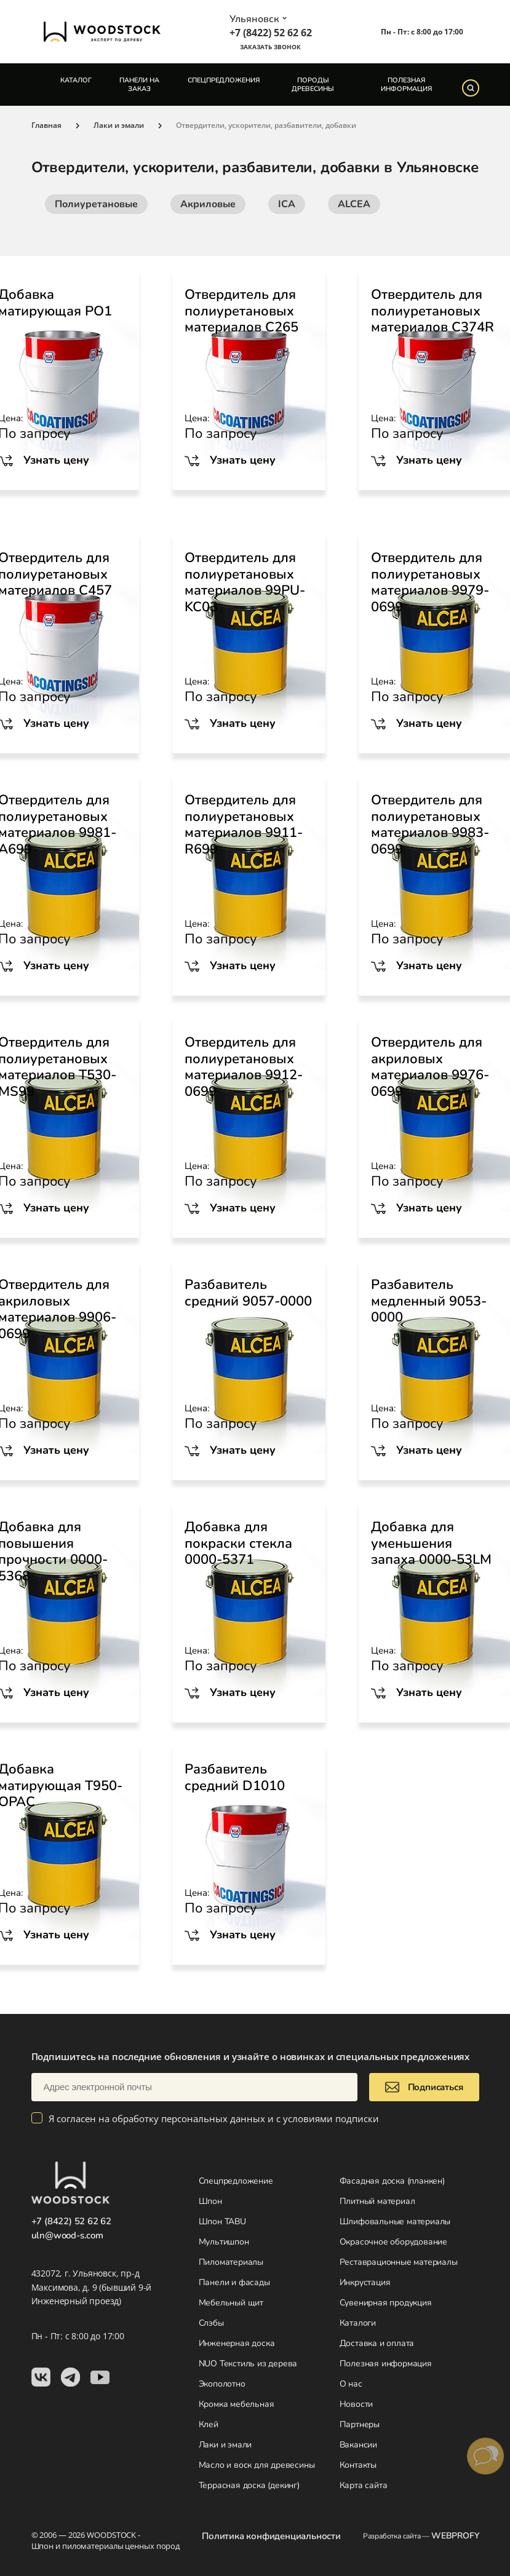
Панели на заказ (139, 84)
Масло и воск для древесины (257, 2465)
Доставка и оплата (377, 2343)
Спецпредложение (236, 2181)
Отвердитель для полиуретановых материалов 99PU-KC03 (245, 582)
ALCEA (354, 204)
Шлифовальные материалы (395, 2221)
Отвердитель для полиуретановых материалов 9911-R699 (244, 824)
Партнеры (360, 2424)
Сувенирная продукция (386, 2302)
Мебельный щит (231, 2302)
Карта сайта (364, 2485)
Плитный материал (377, 2201)
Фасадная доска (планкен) (392, 2181)
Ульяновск (258, 19)
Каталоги (358, 2323)
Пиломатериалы (231, 2262)
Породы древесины (313, 84)
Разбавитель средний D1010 (235, 1777)
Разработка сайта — (421, 2536)
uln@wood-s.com (67, 2235)
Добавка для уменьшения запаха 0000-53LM (431, 1543)
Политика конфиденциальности (271, 2536)
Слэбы (211, 2323)
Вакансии (358, 2445)
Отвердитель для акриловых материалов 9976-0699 (430, 1067)
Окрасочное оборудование (393, 2242)
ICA (286, 204)
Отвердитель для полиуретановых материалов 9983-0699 (430, 824)
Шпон (210, 2201)
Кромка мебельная (236, 2404)
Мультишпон (224, 2242)
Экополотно (222, 2384)
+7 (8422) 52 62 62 (270, 32)
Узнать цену (243, 460)
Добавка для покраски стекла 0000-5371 (238, 1543)
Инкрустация (365, 2282)
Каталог (76, 80)
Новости (356, 2404)
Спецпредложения (224, 80)
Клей (208, 2424)
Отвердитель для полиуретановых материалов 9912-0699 (244, 1067)
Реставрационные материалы (399, 2262)
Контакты (358, 2465)
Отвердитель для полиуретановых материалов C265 (241, 311)
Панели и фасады (234, 2282)
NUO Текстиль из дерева (248, 2363)
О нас (351, 2384)
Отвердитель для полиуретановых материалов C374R (432, 311)
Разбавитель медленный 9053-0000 (429, 1301)
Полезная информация (406, 84)
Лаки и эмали (225, 2445)
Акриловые (208, 204)
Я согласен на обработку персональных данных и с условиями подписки (214, 2118)
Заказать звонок (270, 46)
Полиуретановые (96, 204)
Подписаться (424, 2087)
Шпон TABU (222, 2221)
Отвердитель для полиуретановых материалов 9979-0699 (430, 582)
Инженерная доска (237, 2343)
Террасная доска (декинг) (249, 2485)
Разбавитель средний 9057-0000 (248, 1293)
